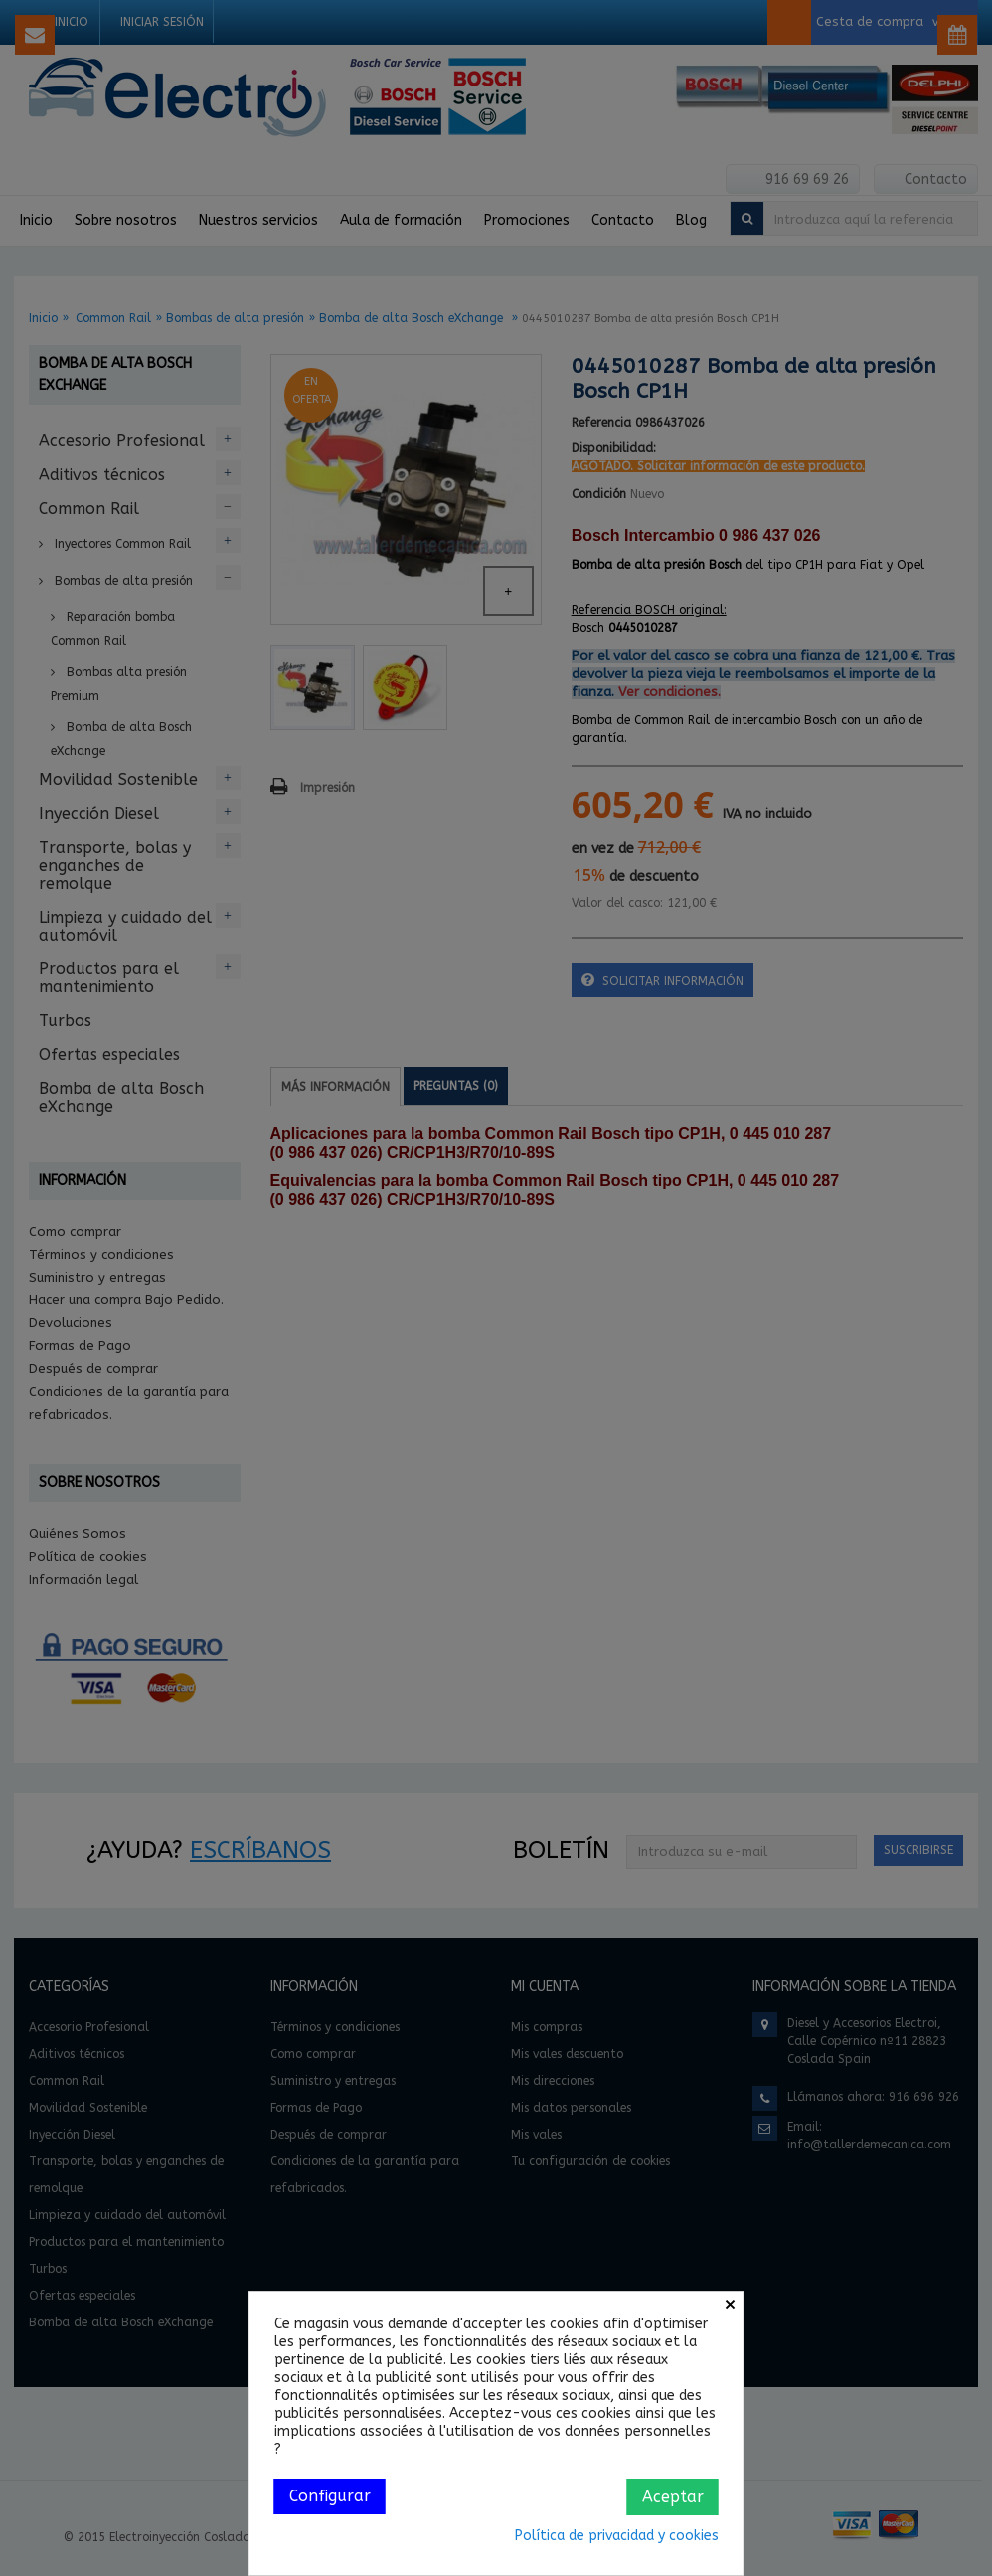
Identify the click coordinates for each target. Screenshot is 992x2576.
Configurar (330, 2496)
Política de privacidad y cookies (617, 2535)
